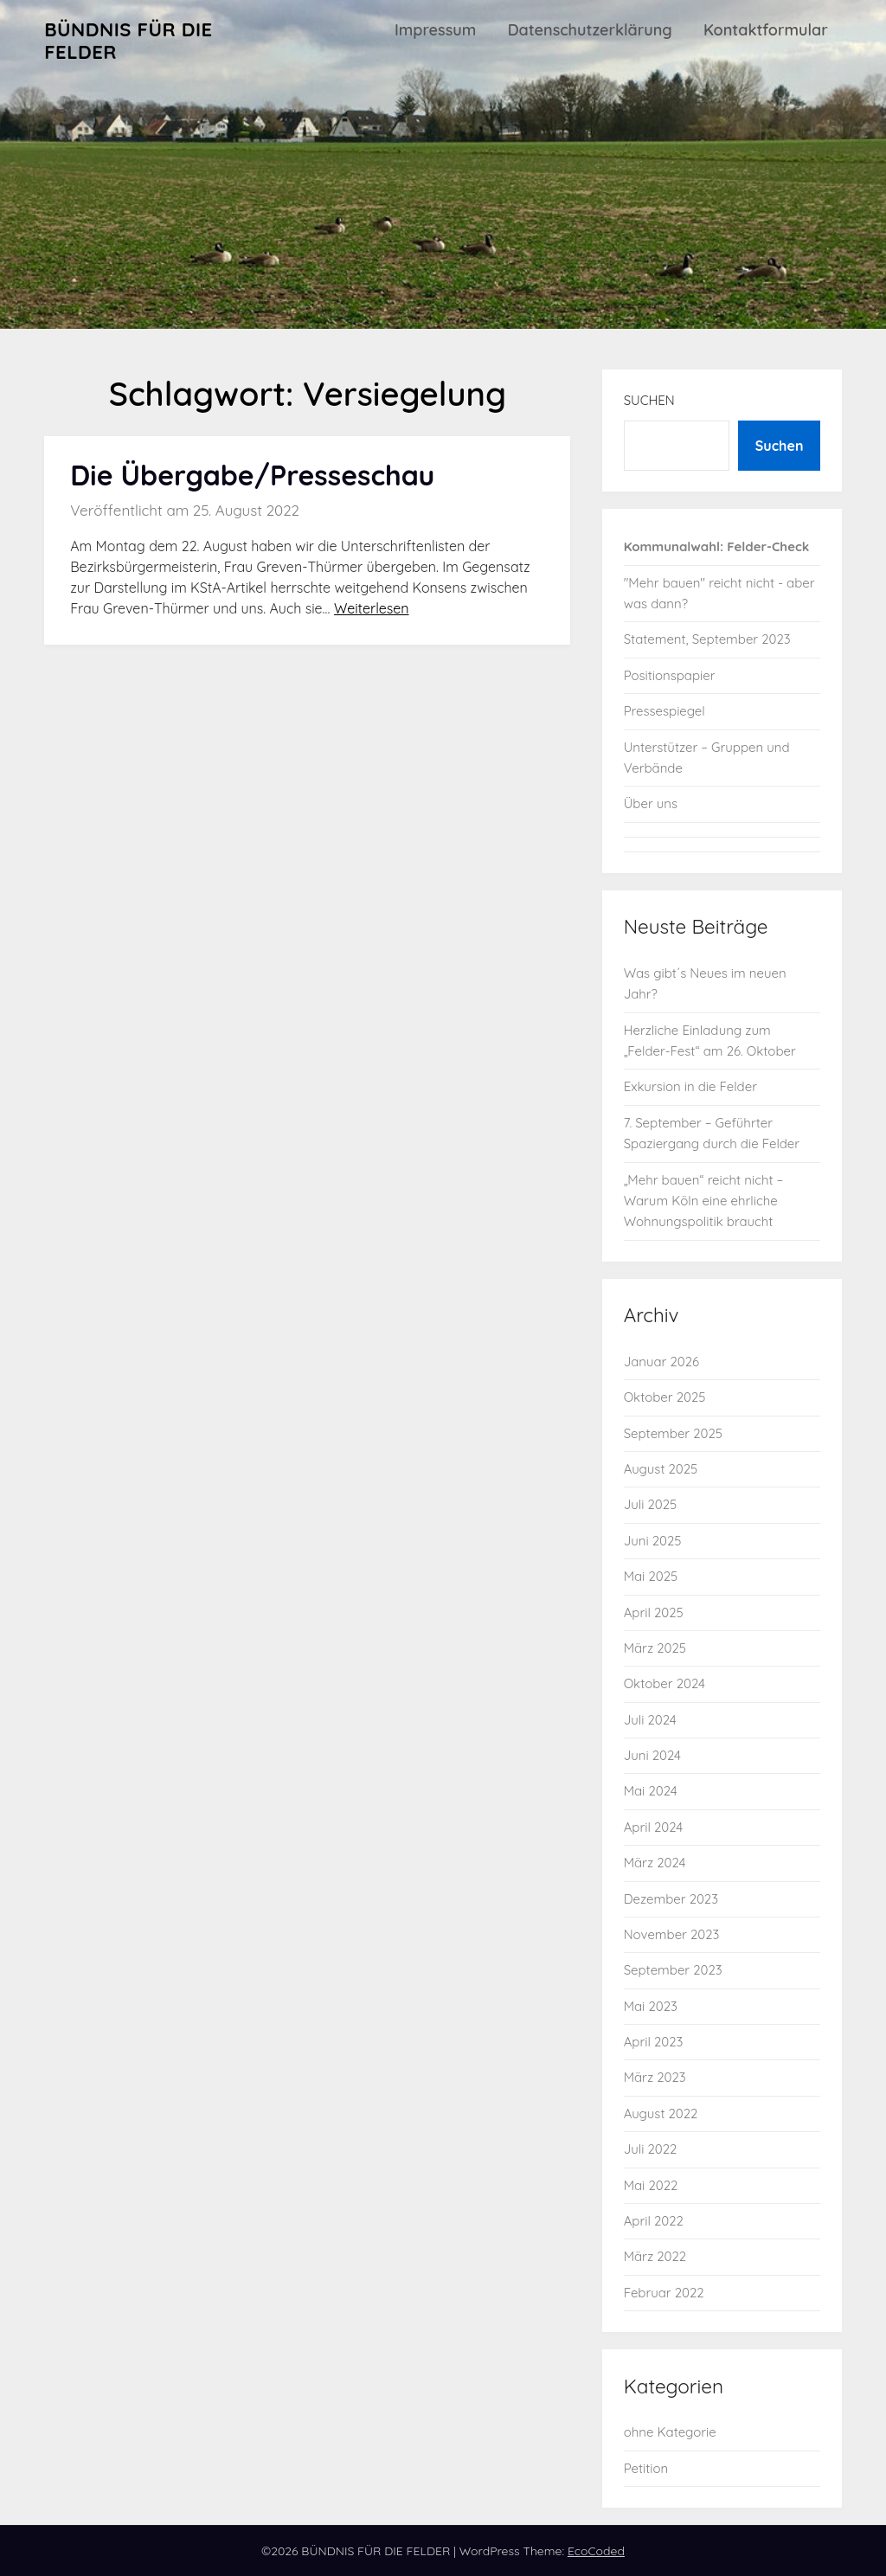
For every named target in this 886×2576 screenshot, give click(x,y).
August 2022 (661, 2113)
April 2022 (654, 2221)
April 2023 (654, 2041)
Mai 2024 (650, 1791)
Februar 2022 (664, 2292)
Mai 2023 (650, 2006)
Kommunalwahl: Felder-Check (717, 546)
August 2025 (661, 1469)
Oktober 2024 (664, 1683)
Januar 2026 (661, 1361)
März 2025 (655, 1648)
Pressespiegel (664, 711)
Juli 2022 (650, 2149)
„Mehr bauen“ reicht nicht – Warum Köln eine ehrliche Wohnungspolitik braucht (704, 1201)
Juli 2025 (650, 1504)
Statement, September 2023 (707, 639)
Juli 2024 (650, 1720)
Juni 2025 (653, 1540)
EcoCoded (596, 2551)
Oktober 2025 (665, 1397)
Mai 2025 (651, 1576)
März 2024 (655, 1862)
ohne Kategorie (670, 2432)
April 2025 (654, 1612)
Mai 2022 (651, 2185)
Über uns (650, 803)
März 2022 (655, 2256)
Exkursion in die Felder (690, 1086)
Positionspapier (670, 675)
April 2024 (654, 1827)
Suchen (649, 400)
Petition (646, 2468)
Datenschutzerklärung (590, 30)
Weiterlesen (371, 608)
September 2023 (673, 1970)
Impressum (435, 30)
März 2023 (655, 2077)
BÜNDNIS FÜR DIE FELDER (128, 41)
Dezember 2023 (671, 1899)
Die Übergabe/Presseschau (252, 475)
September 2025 (673, 1433)
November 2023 (672, 1934)
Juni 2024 (652, 1755)
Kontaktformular (765, 30)
